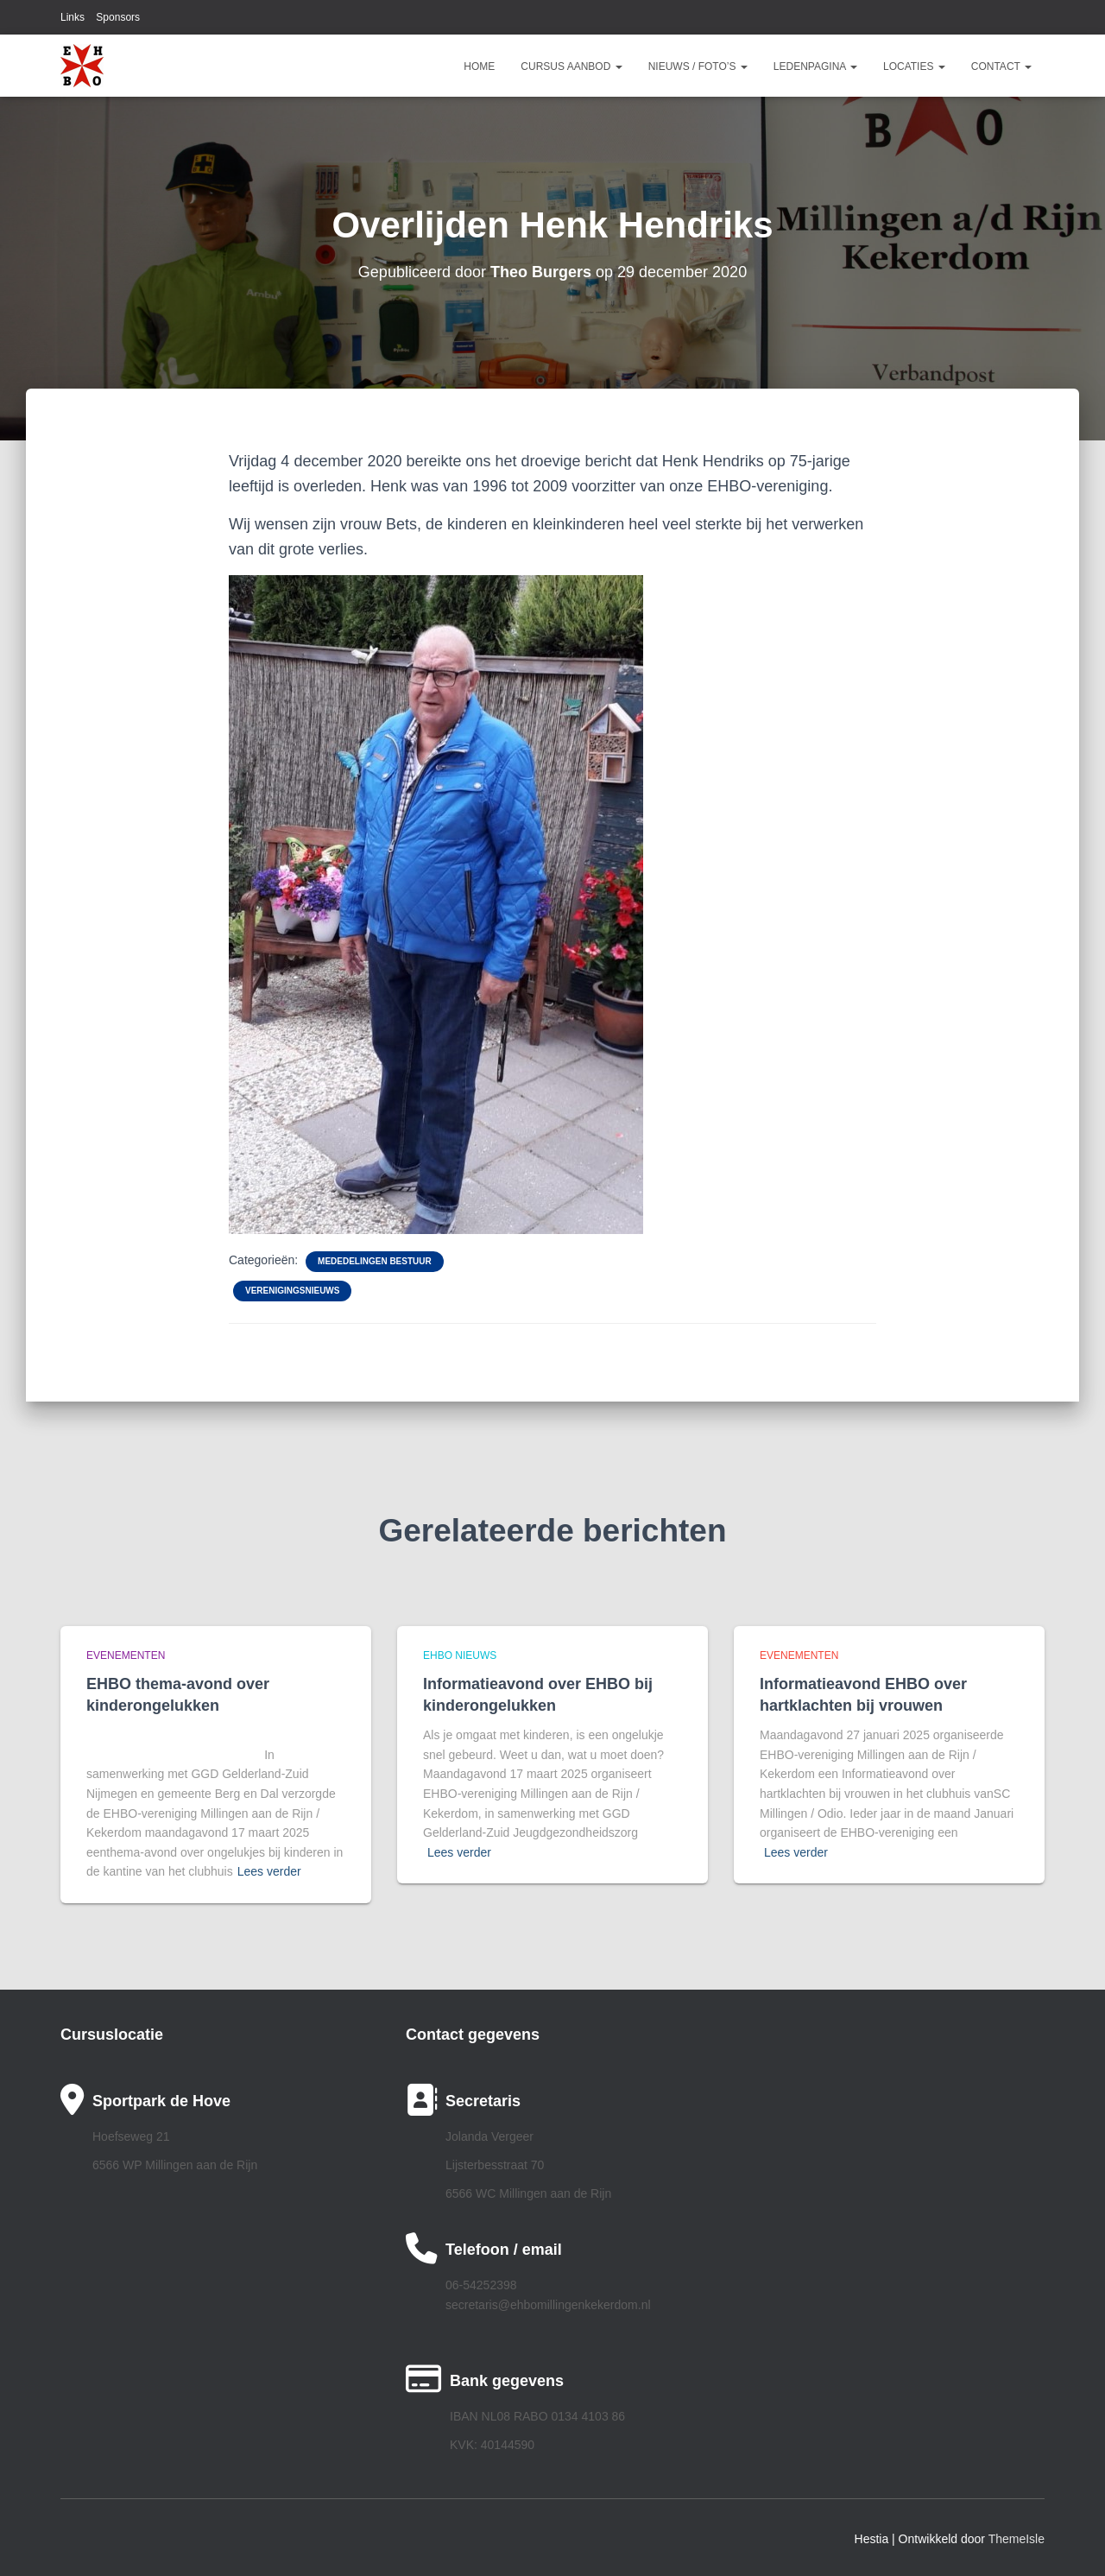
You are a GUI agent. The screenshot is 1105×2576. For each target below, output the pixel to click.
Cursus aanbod (571, 66)
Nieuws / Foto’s (698, 66)
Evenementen (125, 1655)
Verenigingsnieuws (292, 1290)
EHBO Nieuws (459, 1655)
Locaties (914, 66)
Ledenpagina (815, 66)
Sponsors (118, 17)
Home (479, 66)
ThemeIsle (1016, 2539)
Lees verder (269, 1871)
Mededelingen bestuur (375, 1261)
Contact (1001, 66)
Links (72, 17)
